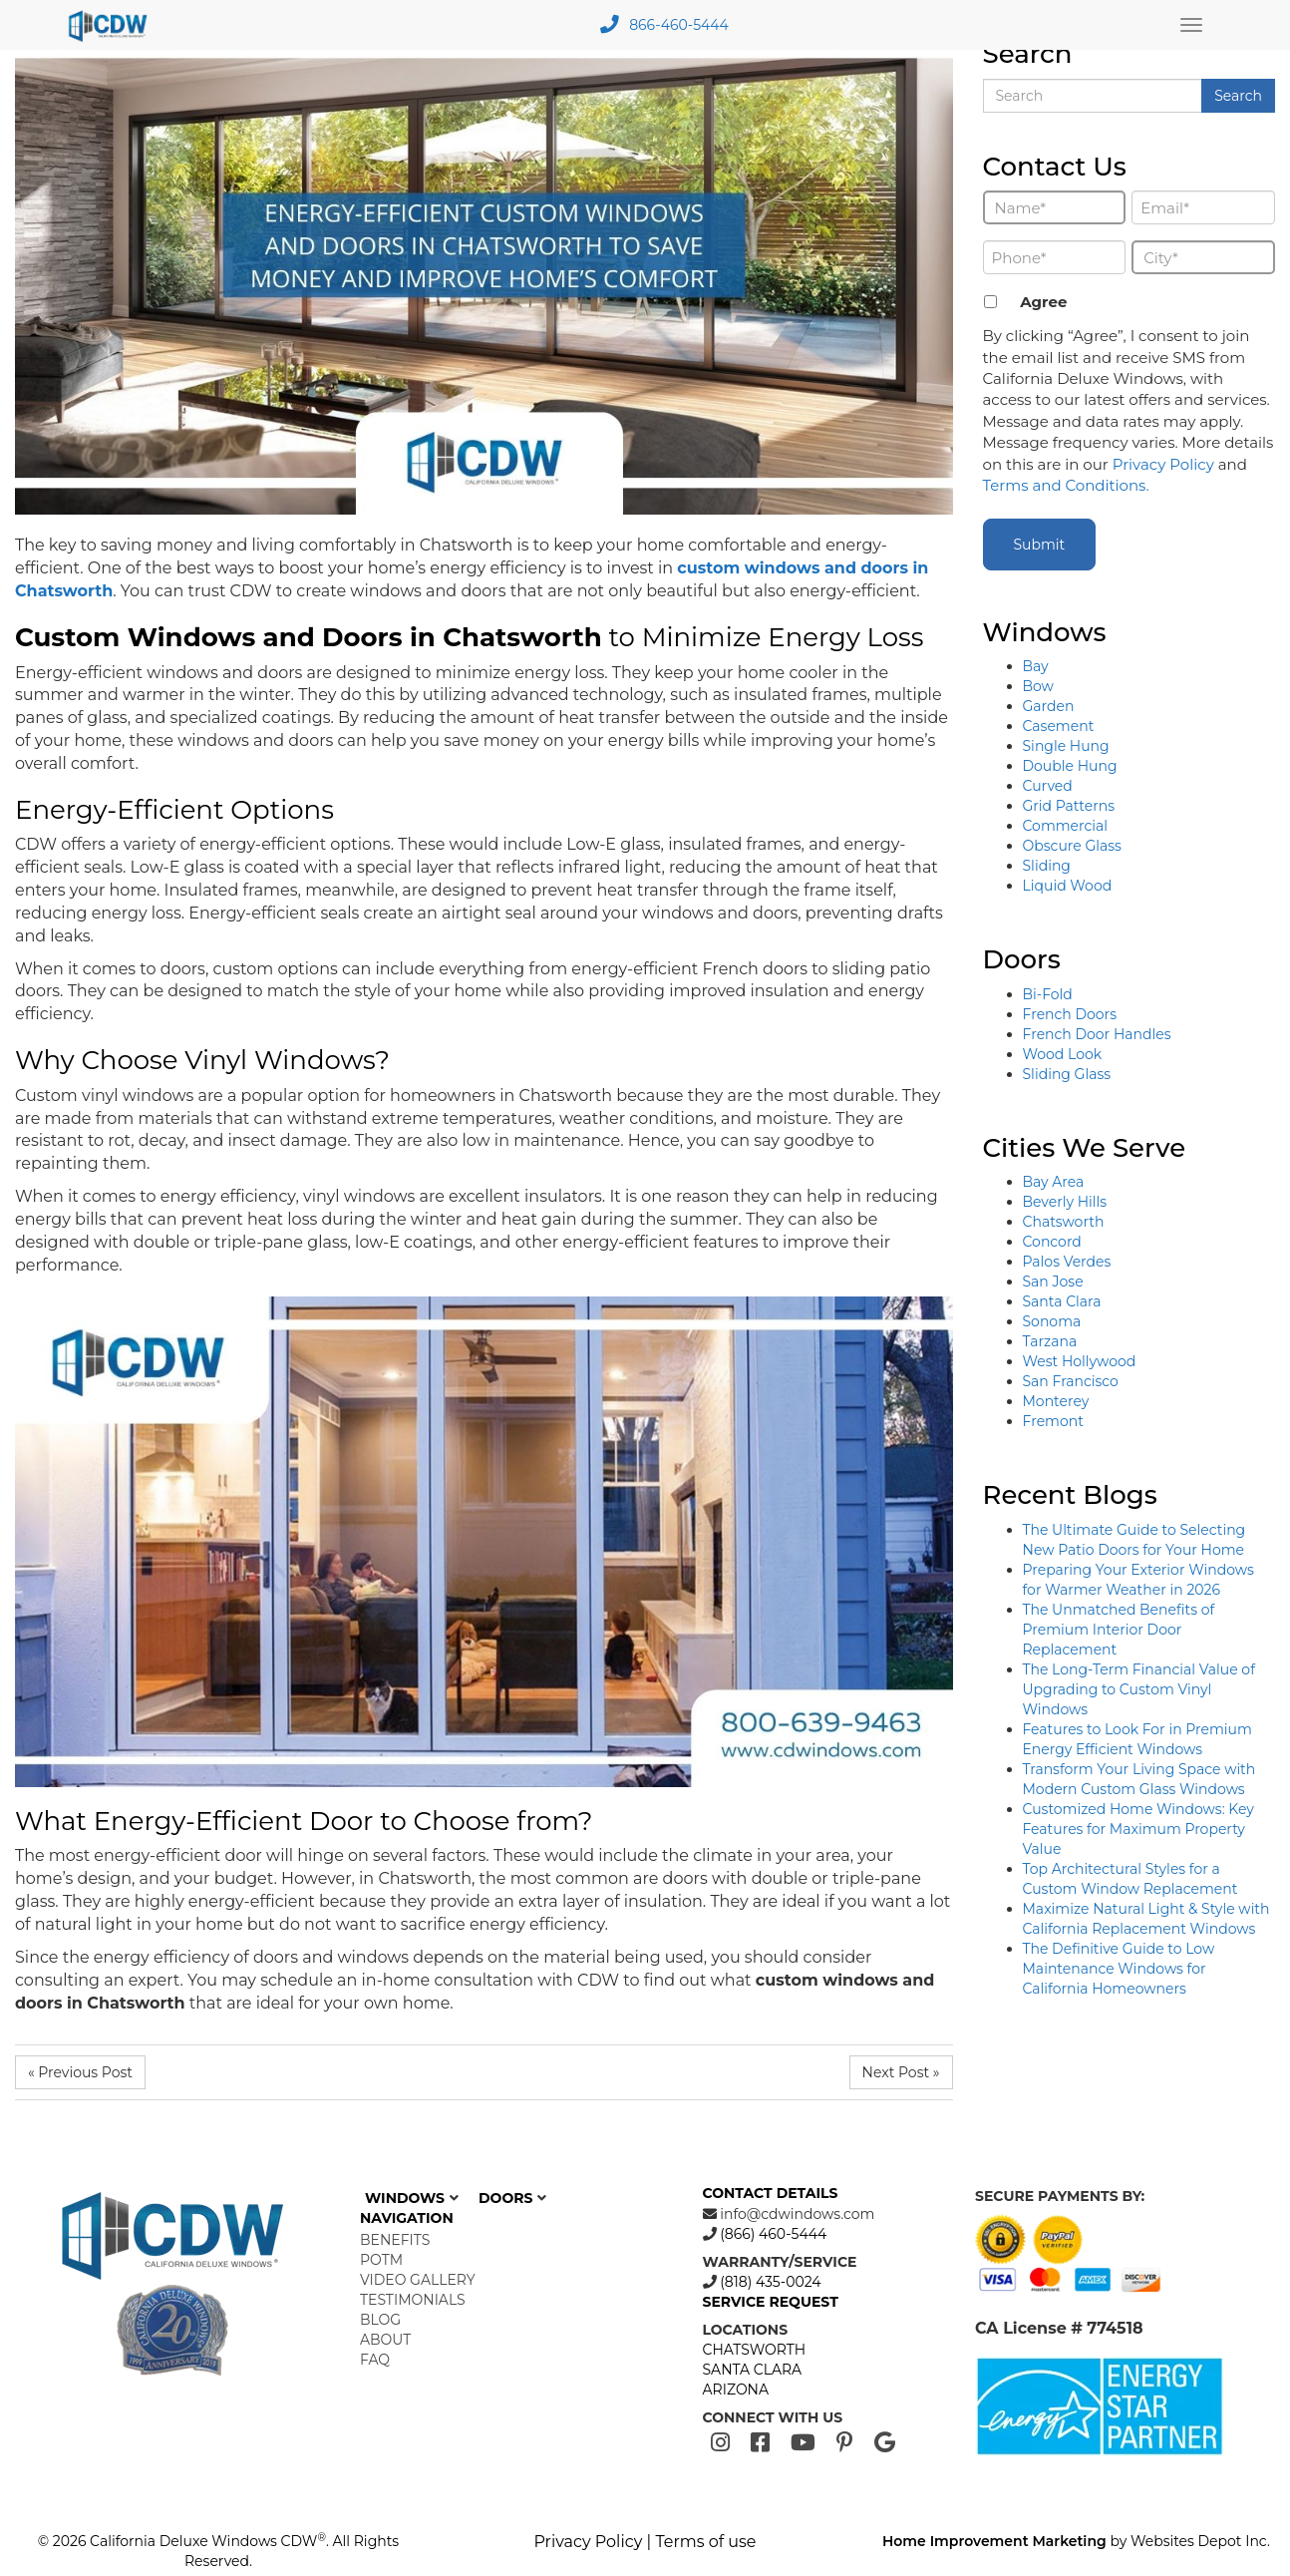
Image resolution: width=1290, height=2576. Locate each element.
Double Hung (1070, 766)
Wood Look (1063, 1054)
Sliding (1047, 866)
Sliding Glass (1067, 1074)
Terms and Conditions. (1066, 485)
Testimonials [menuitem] (413, 2300)
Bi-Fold (1048, 994)
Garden (1049, 706)
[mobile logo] (111, 25)
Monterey (1056, 1401)
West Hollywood (1079, 1361)
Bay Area (1054, 1182)
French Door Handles (1097, 1034)
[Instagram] (720, 2442)
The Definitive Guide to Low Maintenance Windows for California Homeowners (1119, 1969)
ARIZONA (736, 2389)
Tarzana (1050, 1341)
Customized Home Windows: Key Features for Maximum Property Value (1138, 1829)
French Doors (1070, 1014)
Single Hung (1066, 746)
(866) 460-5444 (772, 2234)
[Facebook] (760, 2442)
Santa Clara (1062, 1301)
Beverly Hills (1065, 1202)
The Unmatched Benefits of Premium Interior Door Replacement (1119, 1629)
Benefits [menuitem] (395, 2240)
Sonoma (1052, 1321)
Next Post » (901, 2072)
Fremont (1053, 1421)
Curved (1048, 786)
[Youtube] (803, 2442)
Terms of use (705, 2541)
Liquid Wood (1068, 886)
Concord (1052, 1242)
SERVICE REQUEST (770, 2302)
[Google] (884, 2442)
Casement (1059, 726)
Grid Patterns (1069, 806)
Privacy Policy (1163, 464)
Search (1238, 96)
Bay (1036, 666)
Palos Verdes (1067, 1262)
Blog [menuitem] (380, 2320)
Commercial (1066, 826)
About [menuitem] (385, 2340)
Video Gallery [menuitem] (418, 2280)
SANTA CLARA (753, 2370)
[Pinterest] (844, 2442)
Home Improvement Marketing (994, 2541)
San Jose (1053, 1281)
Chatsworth (1064, 1222)
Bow (1038, 686)
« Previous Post (80, 2072)
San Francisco (1071, 1381)
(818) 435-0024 (769, 2282)
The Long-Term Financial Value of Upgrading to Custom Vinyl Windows (1139, 1689)
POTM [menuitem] (381, 2260)
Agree (1043, 301)
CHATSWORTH (754, 2350)
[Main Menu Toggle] (1191, 25)
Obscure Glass (1072, 846)
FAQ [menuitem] (375, 2360)
